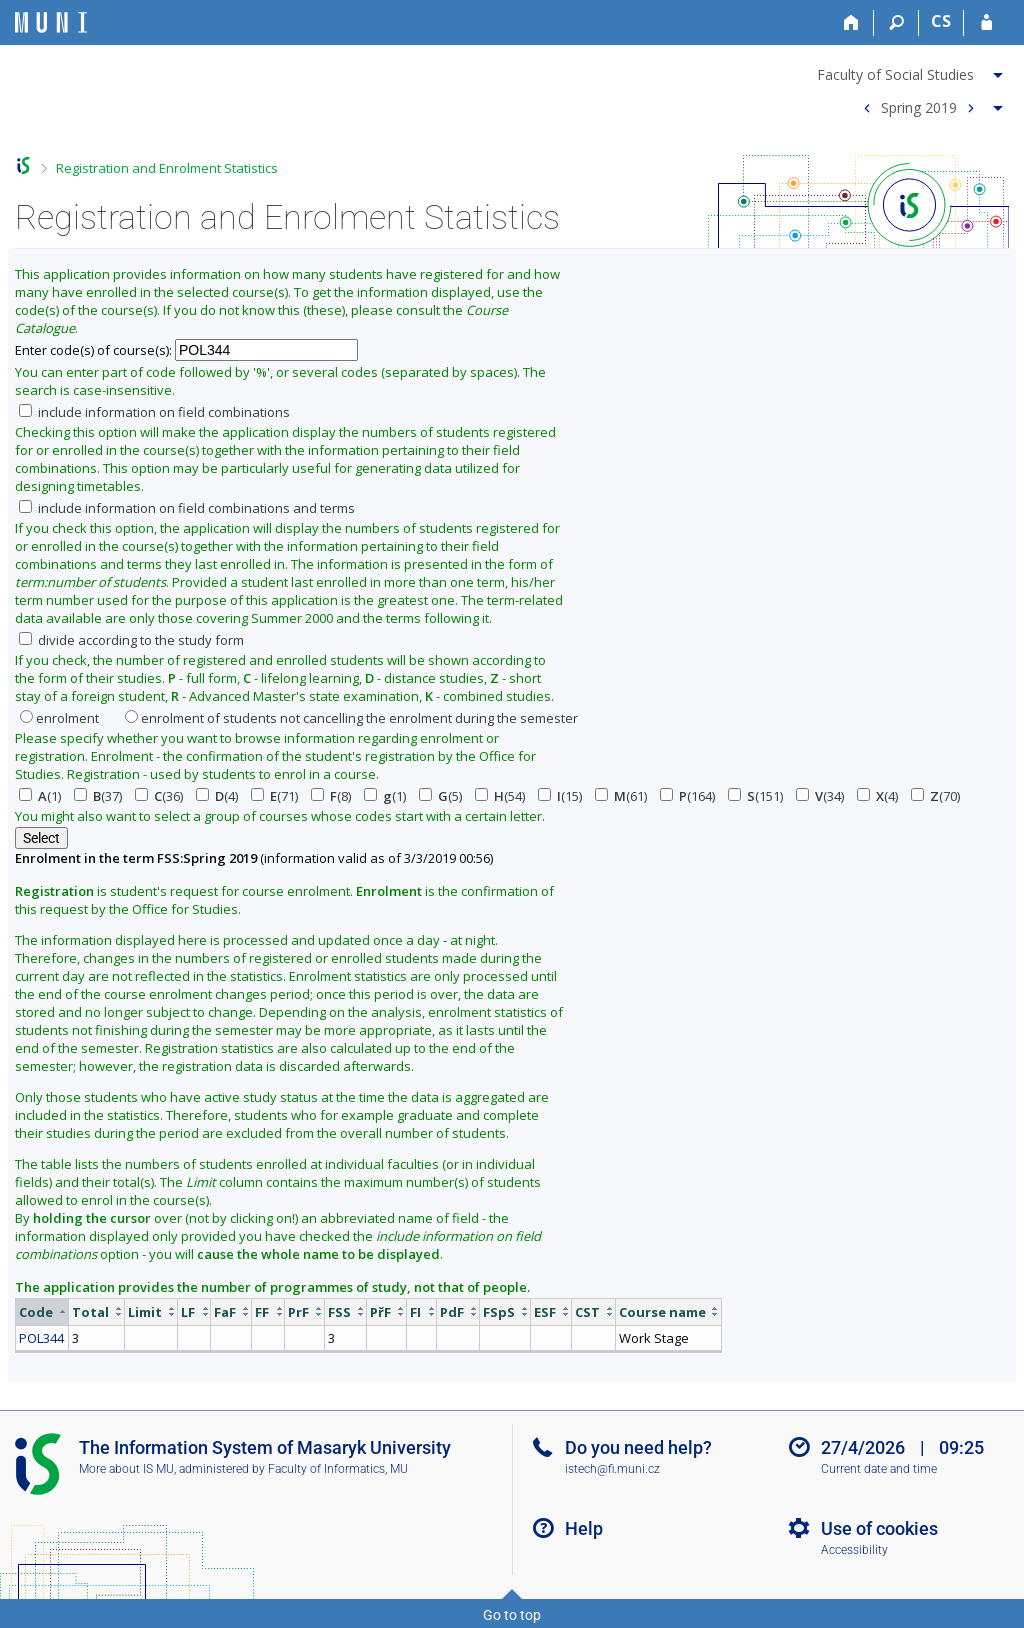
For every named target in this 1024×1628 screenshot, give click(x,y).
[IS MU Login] (986, 23)
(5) (440, 796)
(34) (820, 796)
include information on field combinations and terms (187, 508)
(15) (560, 796)
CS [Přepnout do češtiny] (941, 21)
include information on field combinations (154, 412)
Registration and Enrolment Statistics (167, 168)
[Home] (851, 23)
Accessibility (854, 1550)
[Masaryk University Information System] (51, 22)
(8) (331, 796)
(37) (98, 796)
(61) (621, 796)
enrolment (59, 718)
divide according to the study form (131, 640)
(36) (159, 796)
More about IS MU (126, 1469)
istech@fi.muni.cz (612, 1469)
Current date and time (879, 1469)
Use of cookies (879, 1528)
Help (584, 1528)
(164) (687, 796)
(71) (274, 796)
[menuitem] (912, 71)
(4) (217, 796)
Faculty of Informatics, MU (338, 1469)
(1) (40, 796)
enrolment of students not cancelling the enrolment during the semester (351, 718)
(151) (755, 796)
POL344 (41, 1338)
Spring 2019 (919, 106)
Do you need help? (638, 1447)
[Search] (896, 23)
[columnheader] (42, 1311)
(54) (500, 796)
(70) (935, 796)
